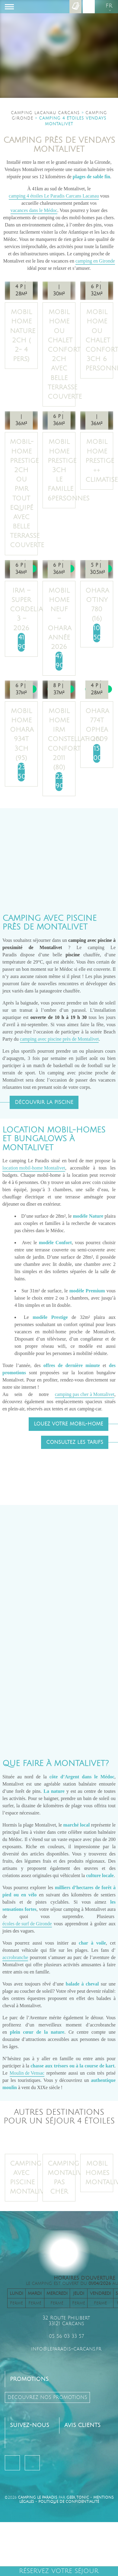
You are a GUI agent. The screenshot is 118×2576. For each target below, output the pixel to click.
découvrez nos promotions (47, 2397)
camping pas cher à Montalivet (84, 1394)
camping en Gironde (95, 260)
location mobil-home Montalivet (33, 1167)
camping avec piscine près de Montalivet (59, 1039)
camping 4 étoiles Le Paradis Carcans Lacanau (54, 195)
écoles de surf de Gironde (27, 1923)
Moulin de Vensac (27, 2073)
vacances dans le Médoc (34, 210)
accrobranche (15, 1957)
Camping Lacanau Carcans (45, 113)
